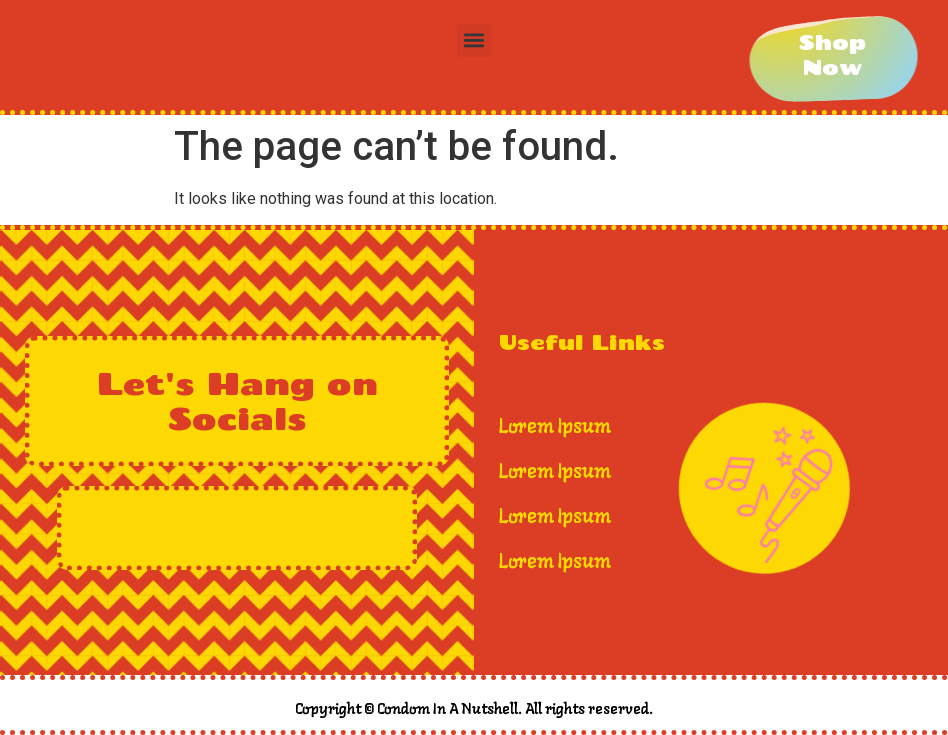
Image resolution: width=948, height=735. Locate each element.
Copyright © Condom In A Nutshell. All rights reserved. (474, 710)
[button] (473, 40)
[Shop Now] (833, 55)
